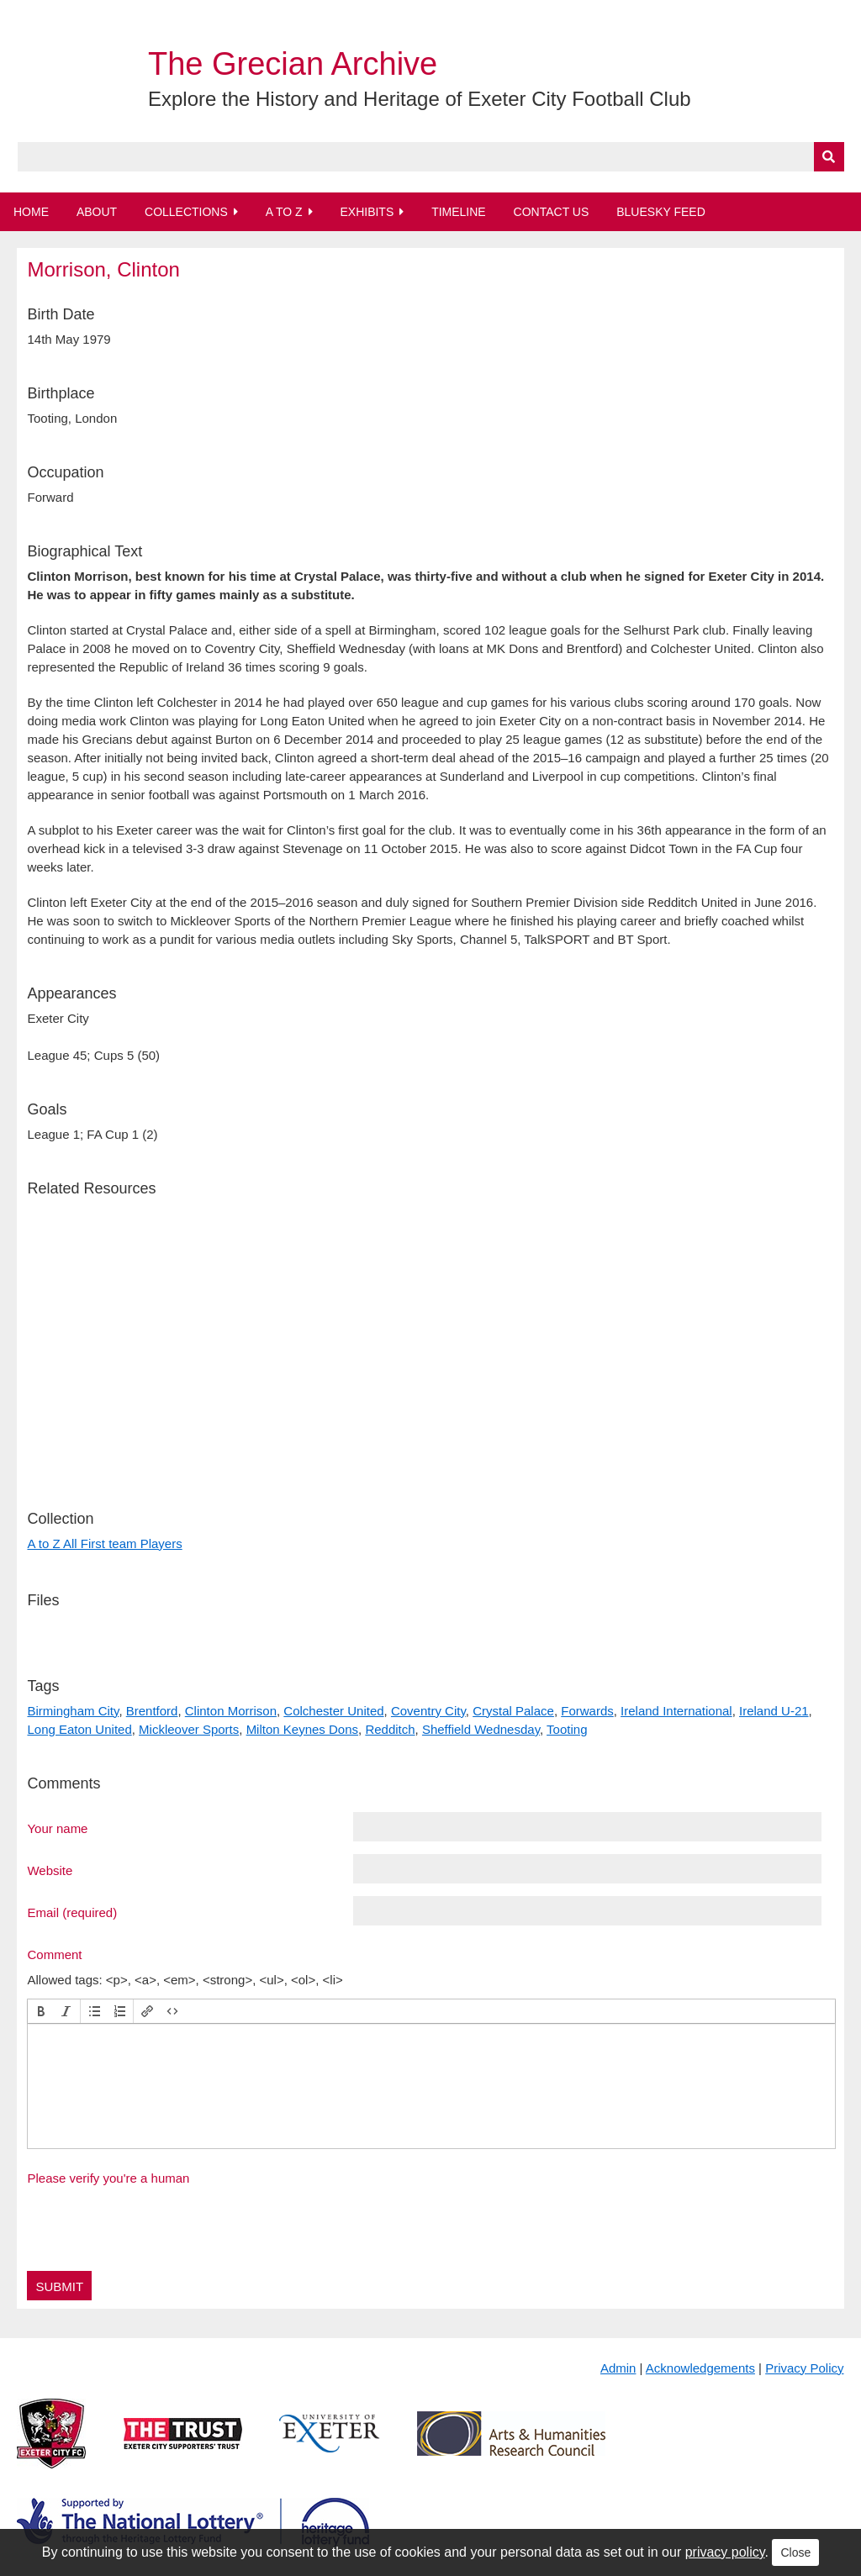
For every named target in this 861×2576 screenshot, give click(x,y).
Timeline (458, 212)
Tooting (567, 1729)
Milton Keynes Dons (302, 1729)
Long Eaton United (79, 1729)
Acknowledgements (700, 2368)
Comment (54, 1954)
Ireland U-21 (774, 1711)
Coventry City (428, 1711)
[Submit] (829, 156)
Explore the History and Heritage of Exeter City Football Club (419, 98)
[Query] (431, 156)
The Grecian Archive (292, 64)
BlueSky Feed (660, 212)
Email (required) (72, 1912)
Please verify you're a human (108, 2178)
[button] (41, 2011)
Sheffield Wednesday (481, 1729)
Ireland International (676, 1711)
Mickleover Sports (189, 1729)
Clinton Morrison (231, 1711)
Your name (57, 1828)
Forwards (587, 1711)
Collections (186, 212)
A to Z (284, 212)
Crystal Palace (513, 1711)
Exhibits (367, 212)
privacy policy (725, 2552)
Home (31, 212)
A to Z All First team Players (104, 1543)
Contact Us (551, 212)
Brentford (152, 1711)
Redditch (390, 1729)
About (97, 212)
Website (49, 1870)
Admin (618, 2368)
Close (795, 2552)
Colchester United (333, 1711)
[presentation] (41, 2011)
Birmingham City (73, 1711)
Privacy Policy (804, 2368)
